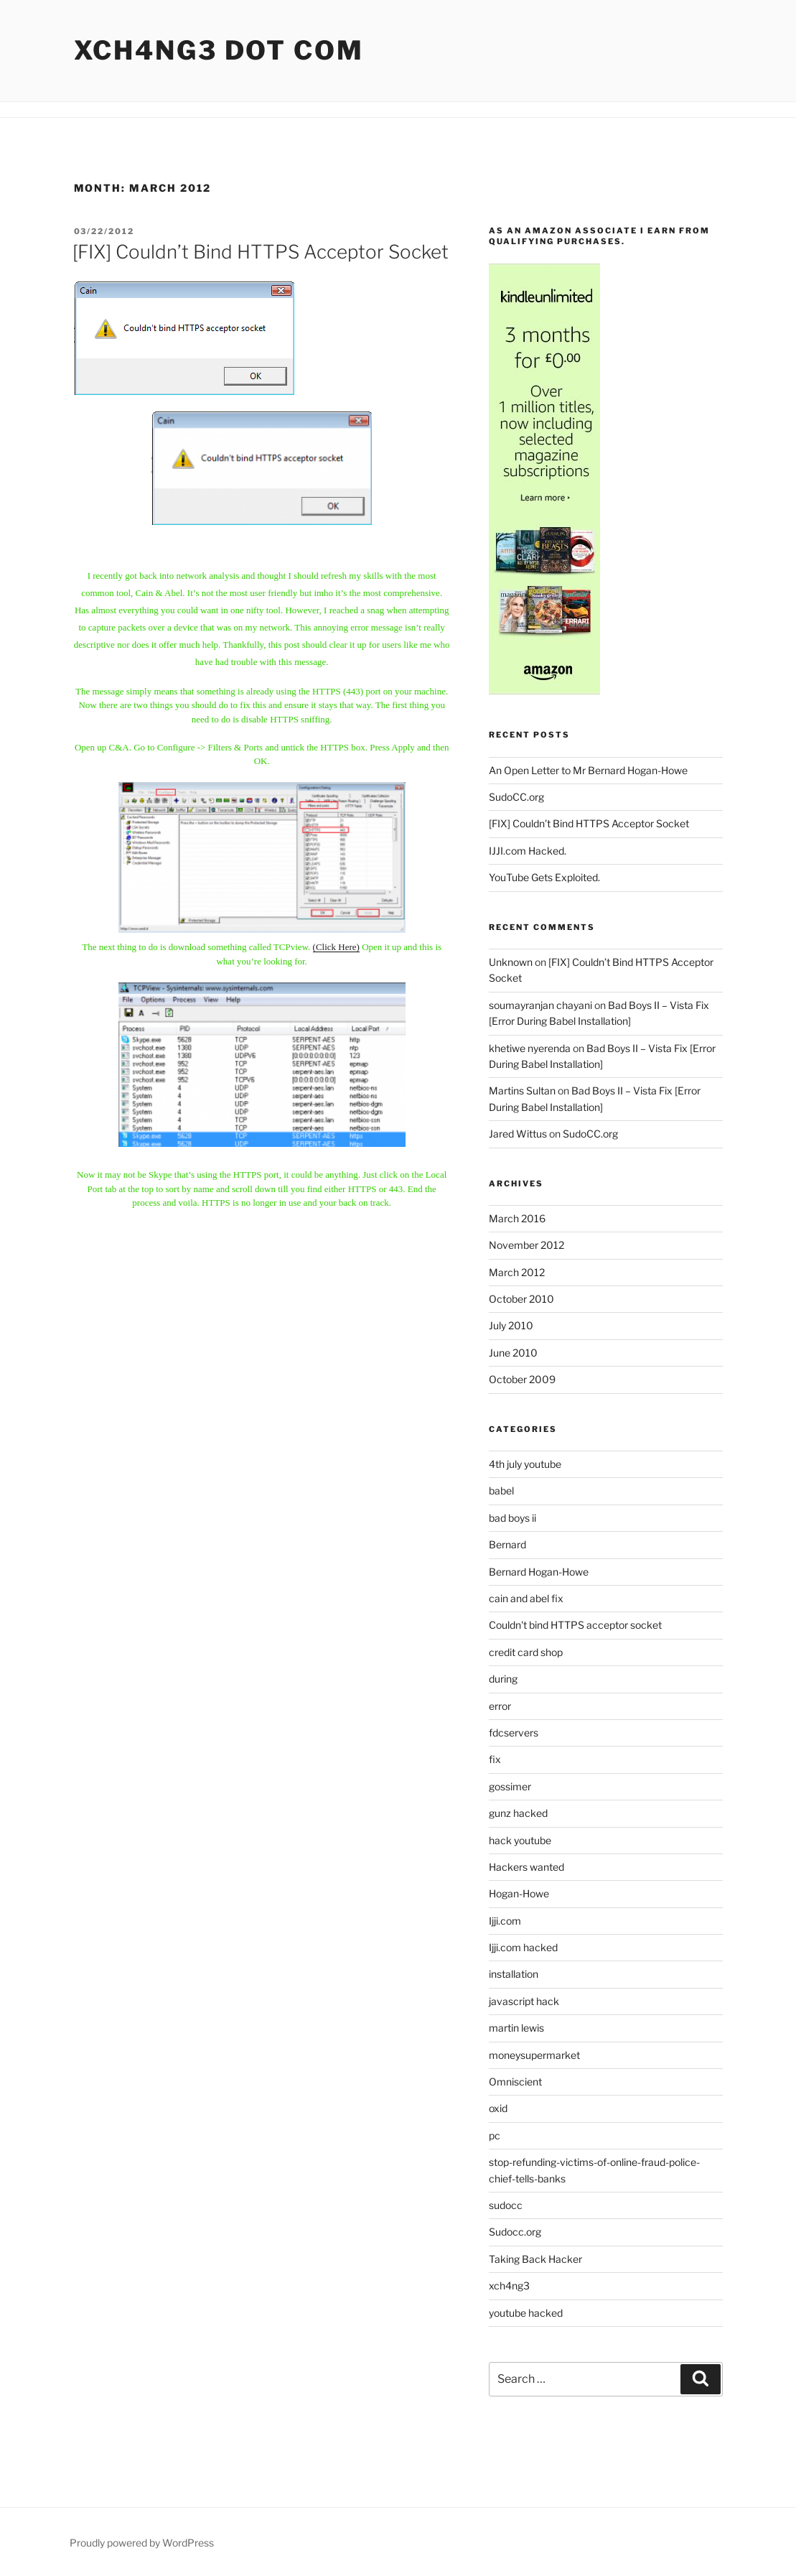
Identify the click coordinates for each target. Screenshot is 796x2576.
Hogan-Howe (519, 1893)
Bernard (507, 1544)
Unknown (511, 962)
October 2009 (522, 1379)
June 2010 (513, 1353)
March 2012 (517, 1272)
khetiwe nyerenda (530, 1048)
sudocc (506, 2205)
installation (513, 1974)
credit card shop (526, 1652)
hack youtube (520, 1840)
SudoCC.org (516, 797)
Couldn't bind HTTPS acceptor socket (575, 1625)
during (503, 1679)
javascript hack (524, 2001)
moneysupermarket (534, 2055)
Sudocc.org (515, 2232)
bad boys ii (512, 1518)
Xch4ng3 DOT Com (219, 50)
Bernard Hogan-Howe (539, 1572)
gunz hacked (518, 1813)
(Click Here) (336, 946)
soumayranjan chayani (540, 1005)
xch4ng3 (509, 2285)
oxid (498, 2108)
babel (501, 1490)
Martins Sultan (522, 1090)
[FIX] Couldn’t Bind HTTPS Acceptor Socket (260, 252)
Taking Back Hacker (535, 2259)
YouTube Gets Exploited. (544, 877)
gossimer (510, 1786)
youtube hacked (526, 2313)
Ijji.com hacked (523, 1947)
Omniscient (515, 2081)
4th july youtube (525, 1464)
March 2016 (517, 1218)
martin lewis (516, 2028)
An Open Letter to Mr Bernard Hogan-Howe (588, 770)
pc (494, 2135)
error (500, 1706)
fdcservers (513, 1732)
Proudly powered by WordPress (142, 2543)
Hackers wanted (526, 1867)
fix (495, 1759)
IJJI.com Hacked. (527, 851)
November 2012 (526, 1245)
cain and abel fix (526, 1598)
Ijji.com (505, 1921)
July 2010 (511, 1325)
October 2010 (521, 1299)
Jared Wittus (518, 1133)
